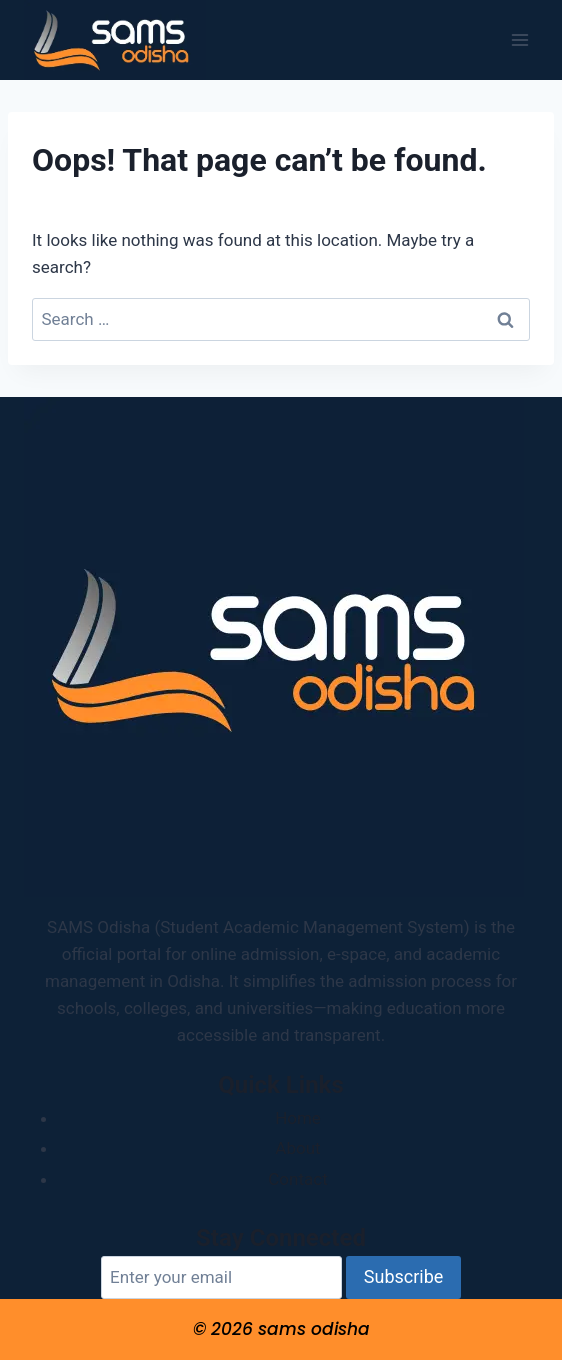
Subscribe (404, 1276)
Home (298, 1118)
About (297, 1148)
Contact (297, 1179)
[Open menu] (519, 39)
